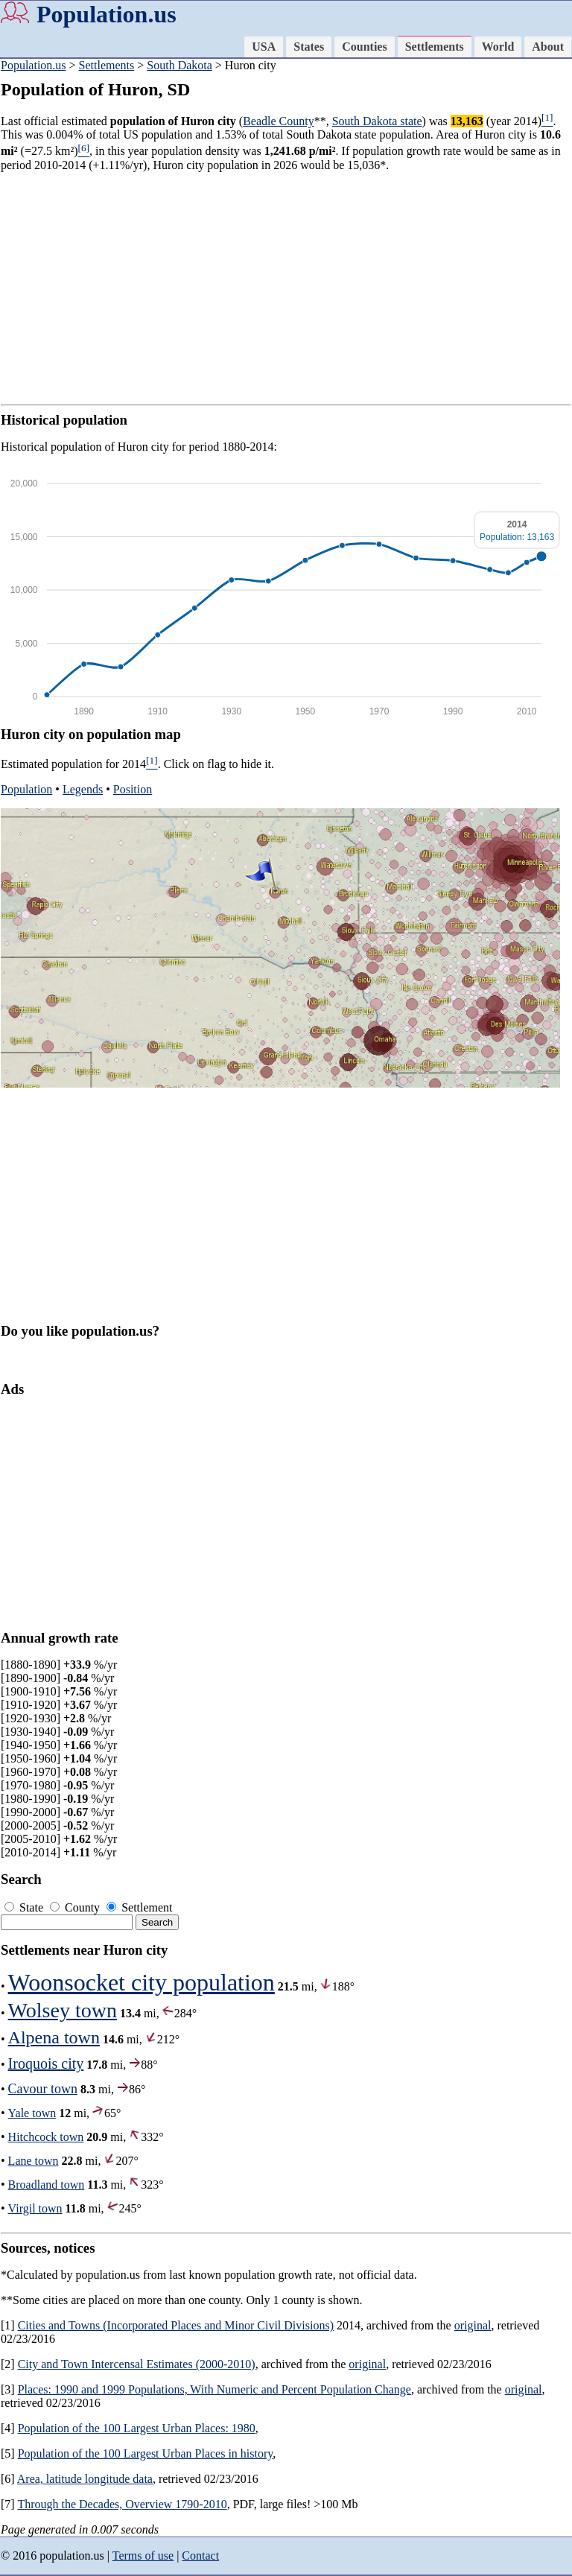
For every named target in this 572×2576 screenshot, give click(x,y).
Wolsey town (62, 2010)
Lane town (33, 2160)
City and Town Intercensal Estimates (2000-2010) (136, 2364)
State (25, 1907)
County (76, 1907)
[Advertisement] (286, 288)
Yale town (32, 2113)
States (308, 46)
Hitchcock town (46, 2137)
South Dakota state (377, 121)
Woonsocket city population (141, 1982)
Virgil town (35, 2208)
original (473, 2325)
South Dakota (179, 65)
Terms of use (143, 2555)
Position (132, 789)
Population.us (106, 14)
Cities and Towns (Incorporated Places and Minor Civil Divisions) (176, 2325)
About (548, 46)
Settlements (434, 46)
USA (264, 46)
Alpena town (54, 2037)
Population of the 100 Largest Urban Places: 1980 (136, 2428)
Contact (200, 2555)
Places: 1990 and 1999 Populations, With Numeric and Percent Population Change (214, 2389)
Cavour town (43, 2088)
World (498, 46)
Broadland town (46, 2184)
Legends (83, 789)
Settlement (139, 1907)
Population (26, 789)
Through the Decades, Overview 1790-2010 (121, 2504)
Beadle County (278, 121)
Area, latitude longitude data (85, 2478)
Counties (364, 46)
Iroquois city (46, 2063)
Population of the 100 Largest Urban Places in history (145, 2453)
